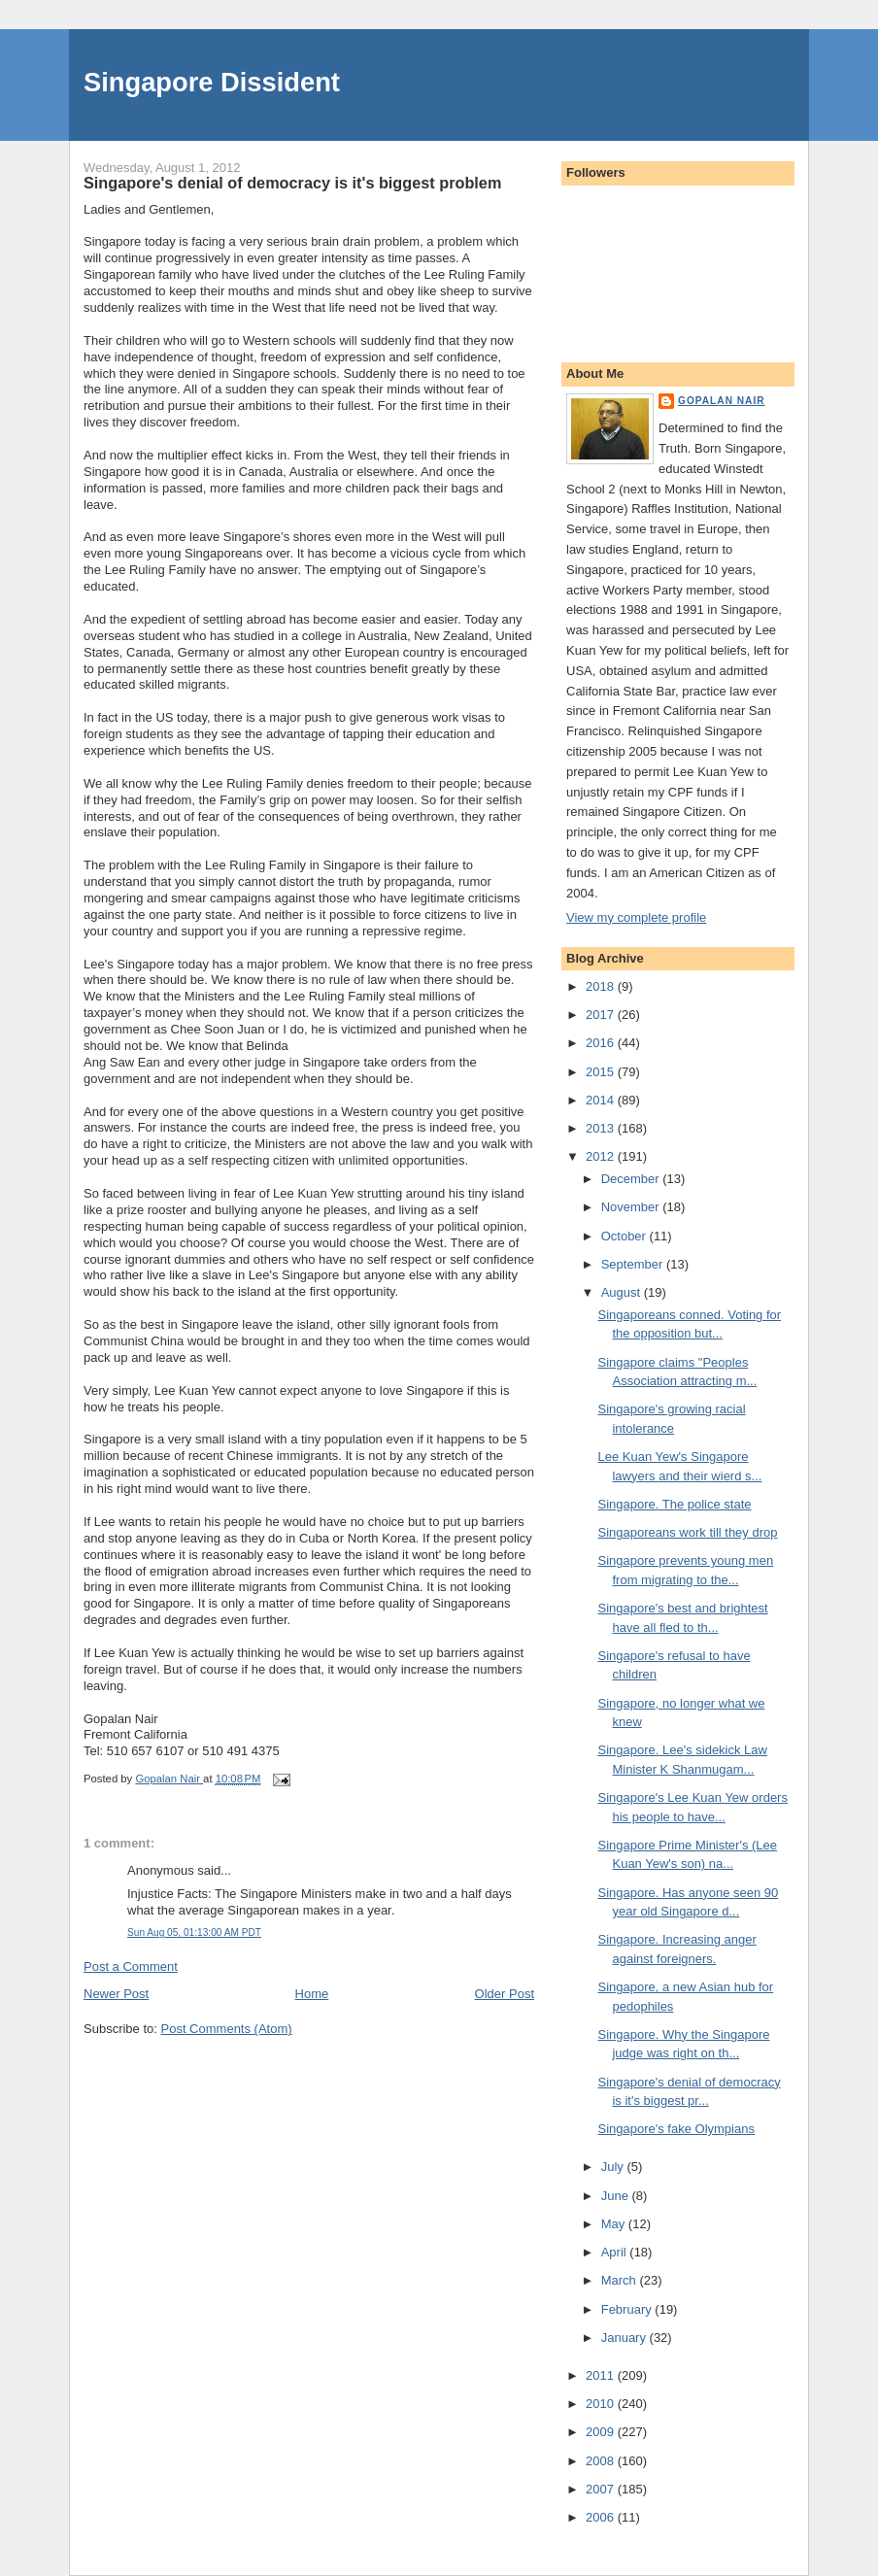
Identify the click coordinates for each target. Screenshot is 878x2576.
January (625, 2337)
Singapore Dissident (212, 82)
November (632, 1207)
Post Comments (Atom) (226, 2028)
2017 (602, 1014)
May (614, 2224)
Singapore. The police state (674, 1504)
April (615, 2252)
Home (312, 1993)
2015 (602, 1072)
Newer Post (116, 1993)
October (625, 1236)
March (620, 2280)
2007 (602, 2489)
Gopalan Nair (721, 400)
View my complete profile (636, 917)
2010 (602, 2403)
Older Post (504, 1993)
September (633, 1264)
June (616, 2195)
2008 (602, 2461)
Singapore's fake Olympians (675, 2128)
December (632, 1178)
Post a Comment (131, 1966)
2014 (602, 1100)
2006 (602, 2517)
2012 (602, 1156)
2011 (602, 2375)
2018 (602, 986)
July (614, 2166)
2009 (602, 2431)
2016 (602, 1042)
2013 (602, 1128)
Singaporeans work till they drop (687, 1532)
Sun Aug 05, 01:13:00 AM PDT (194, 1932)
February (628, 2309)
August (622, 1292)
